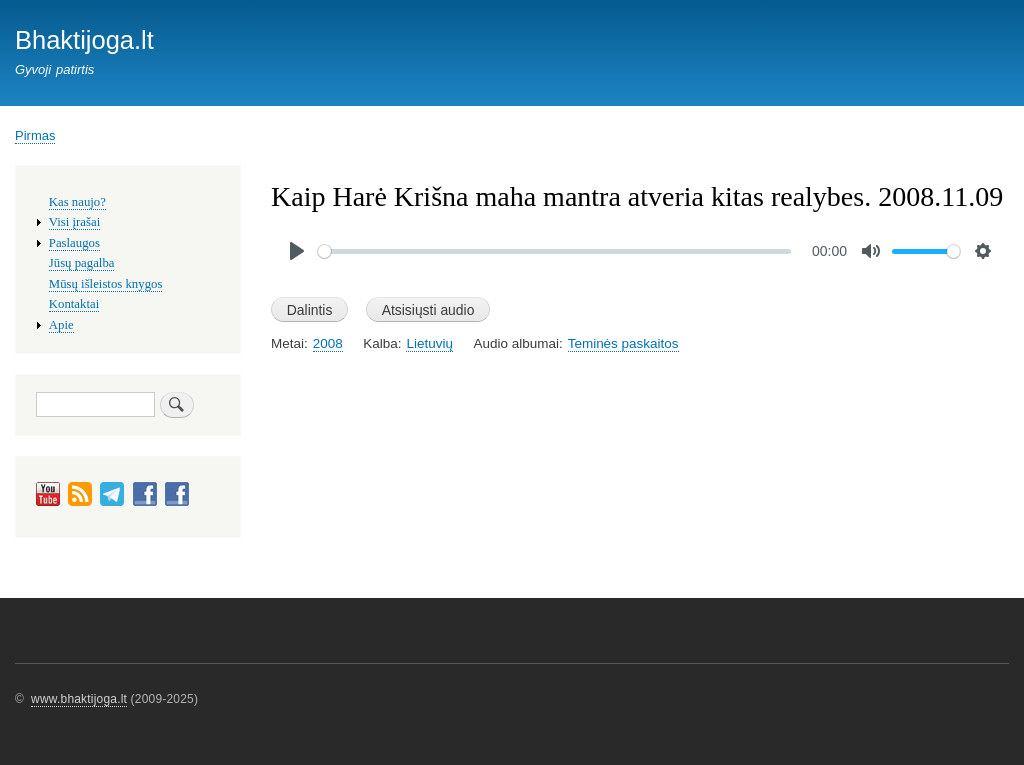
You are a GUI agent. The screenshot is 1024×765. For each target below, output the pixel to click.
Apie (61, 325)
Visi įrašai (74, 222)
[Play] (297, 251)
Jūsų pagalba (82, 263)
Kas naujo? (77, 202)
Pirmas (35, 135)
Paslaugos (74, 243)
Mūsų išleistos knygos (106, 284)
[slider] (554, 251)
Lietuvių (429, 343)
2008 (328, 343)
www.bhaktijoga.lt (79, 699)
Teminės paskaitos (623, 343)
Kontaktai (74, 304)
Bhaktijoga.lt (84, 40)
